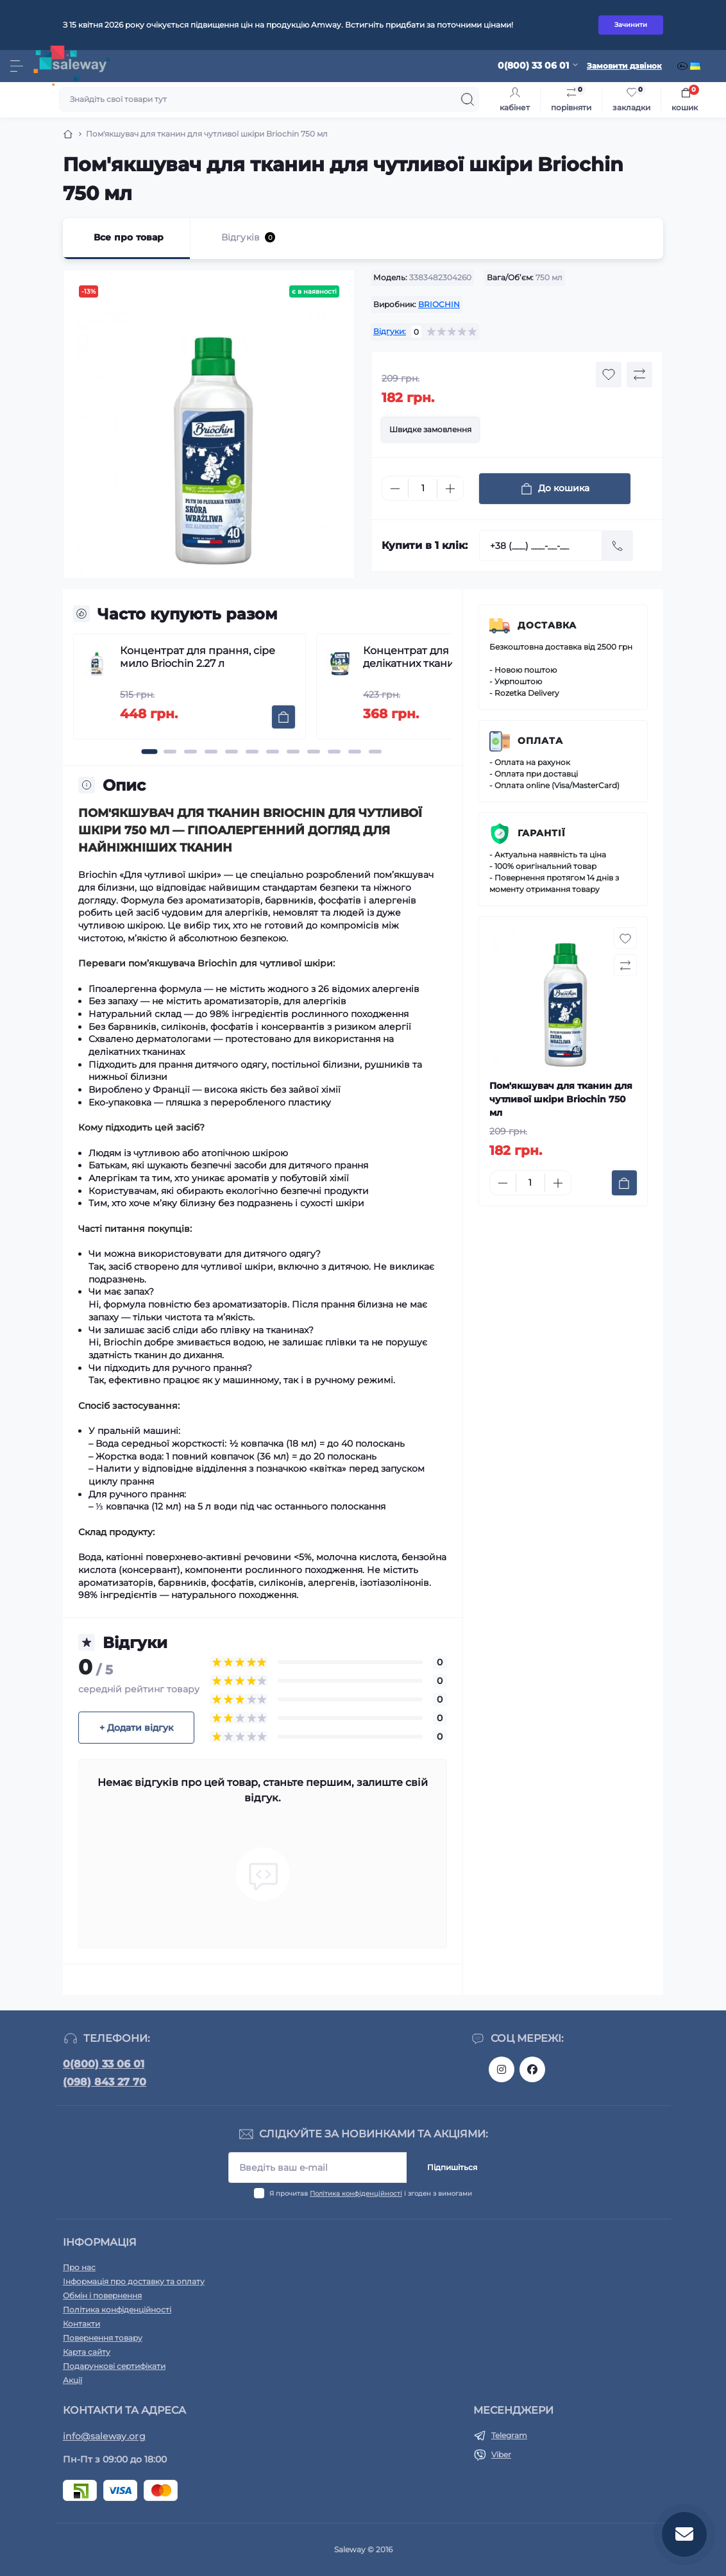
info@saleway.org (104, 2436)
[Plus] (450, 489)
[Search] (467, 99)
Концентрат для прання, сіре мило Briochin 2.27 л (197, 656)
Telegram (509, 2435)
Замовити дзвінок (624, 66)
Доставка (547, 625)
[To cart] (283, 716)
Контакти (81, 2323)
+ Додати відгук (136, 1727)
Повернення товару (102, 2338)
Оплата (540, 740)
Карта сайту (86, 2352)
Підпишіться (452, 2167)
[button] (150, 751)
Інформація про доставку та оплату (134, 2281)
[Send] (617, 545)
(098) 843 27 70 (104, 2082)
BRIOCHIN (439, 304)
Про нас (79, 2267)
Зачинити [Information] (630, 25)
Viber (501, 2454)
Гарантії (542, 833)
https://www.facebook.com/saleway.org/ (532, 2069)
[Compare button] (639, 374)
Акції (72, 2380)
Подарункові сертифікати (114, 2366)
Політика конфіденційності (356, 2193)
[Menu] (16, 66)
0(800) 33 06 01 (103, 2064)
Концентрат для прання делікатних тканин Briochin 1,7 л (446, 656)
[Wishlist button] (608, 374)
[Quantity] (422, 488)
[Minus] (395, 489)
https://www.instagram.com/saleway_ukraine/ (501, 2069)
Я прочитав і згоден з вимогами (370, 2193)
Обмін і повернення (102, 2295)
